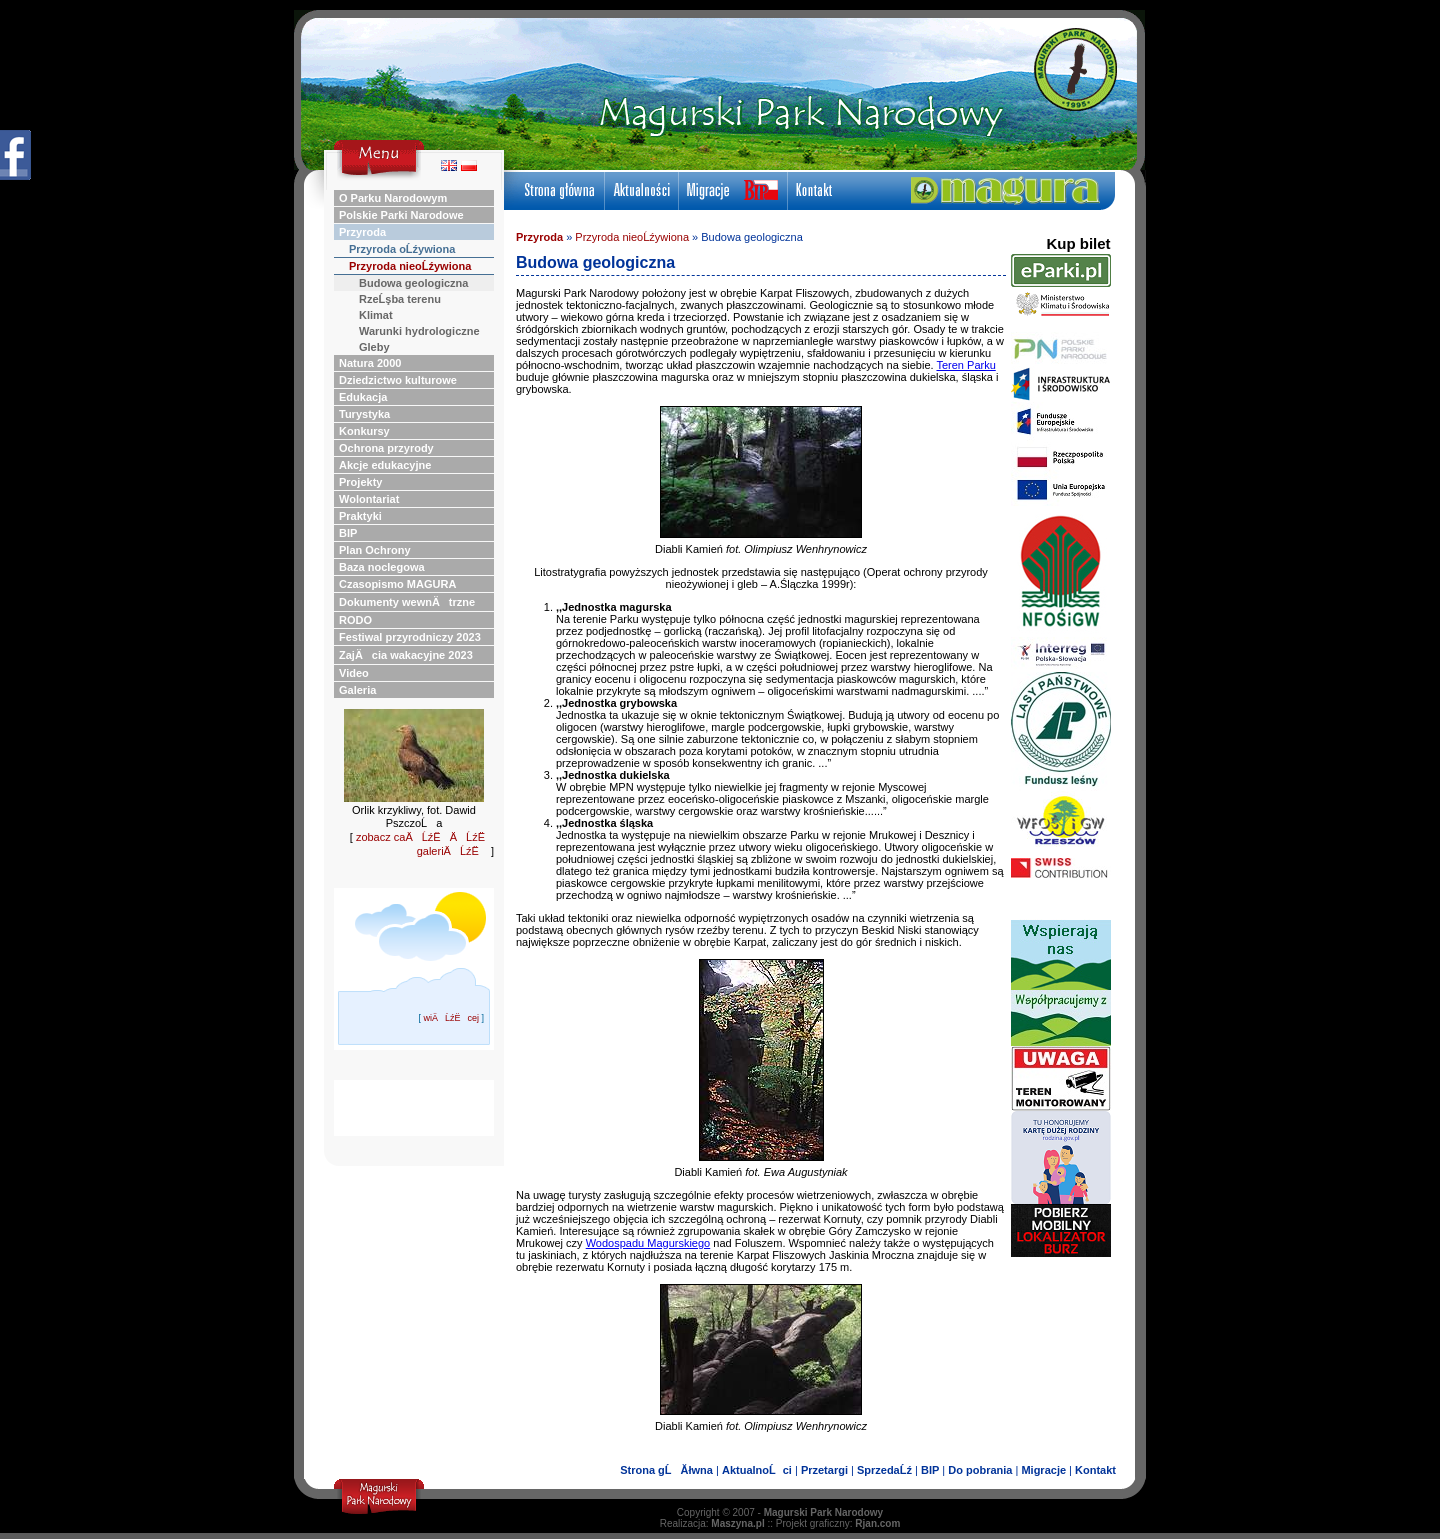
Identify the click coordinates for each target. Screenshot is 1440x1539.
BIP (930, 1470)
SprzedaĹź (884, 1470)
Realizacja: (712, 1523)
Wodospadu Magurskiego (648, 1243)
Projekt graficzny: (838, 1523)
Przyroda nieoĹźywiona (632, 237)
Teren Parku (965, 365)
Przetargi (824, 1470)
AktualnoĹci (757, 1470)
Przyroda (539, 237)
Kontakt (1095, 1470)
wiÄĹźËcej (451, 1018)
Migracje (1043, 1470)
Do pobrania (980, 1470)
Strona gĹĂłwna (666, 1470)
